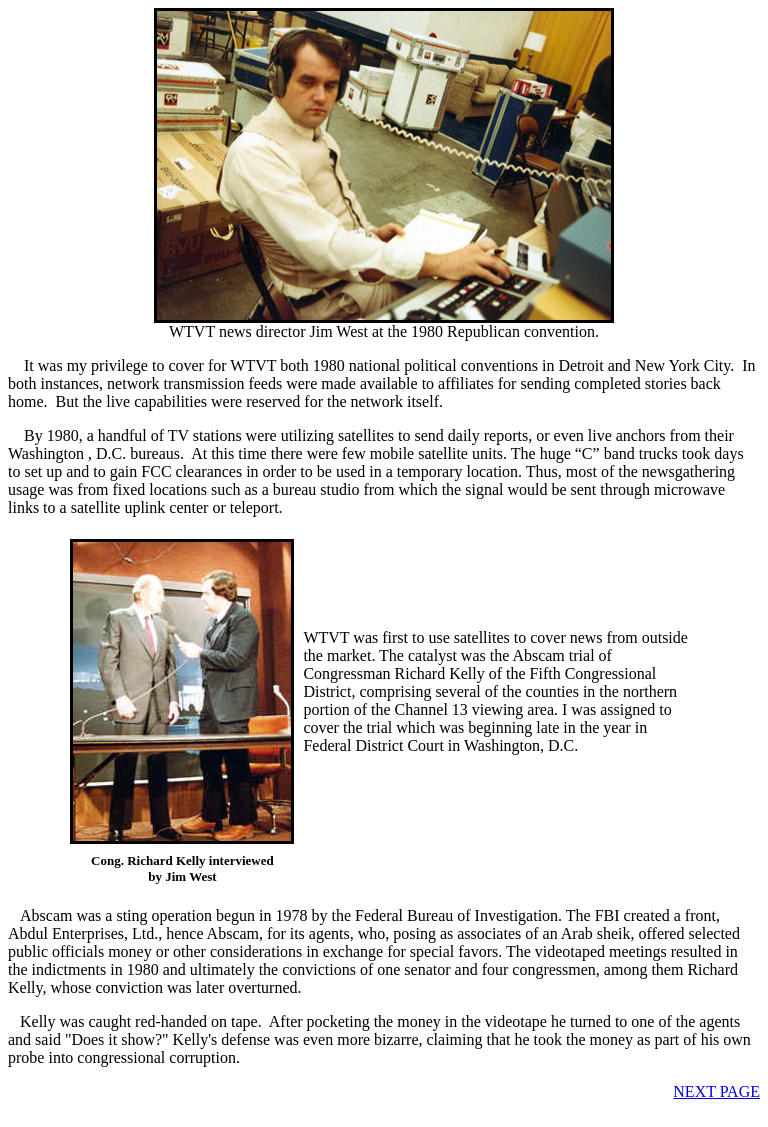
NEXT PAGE (716, 1091)
